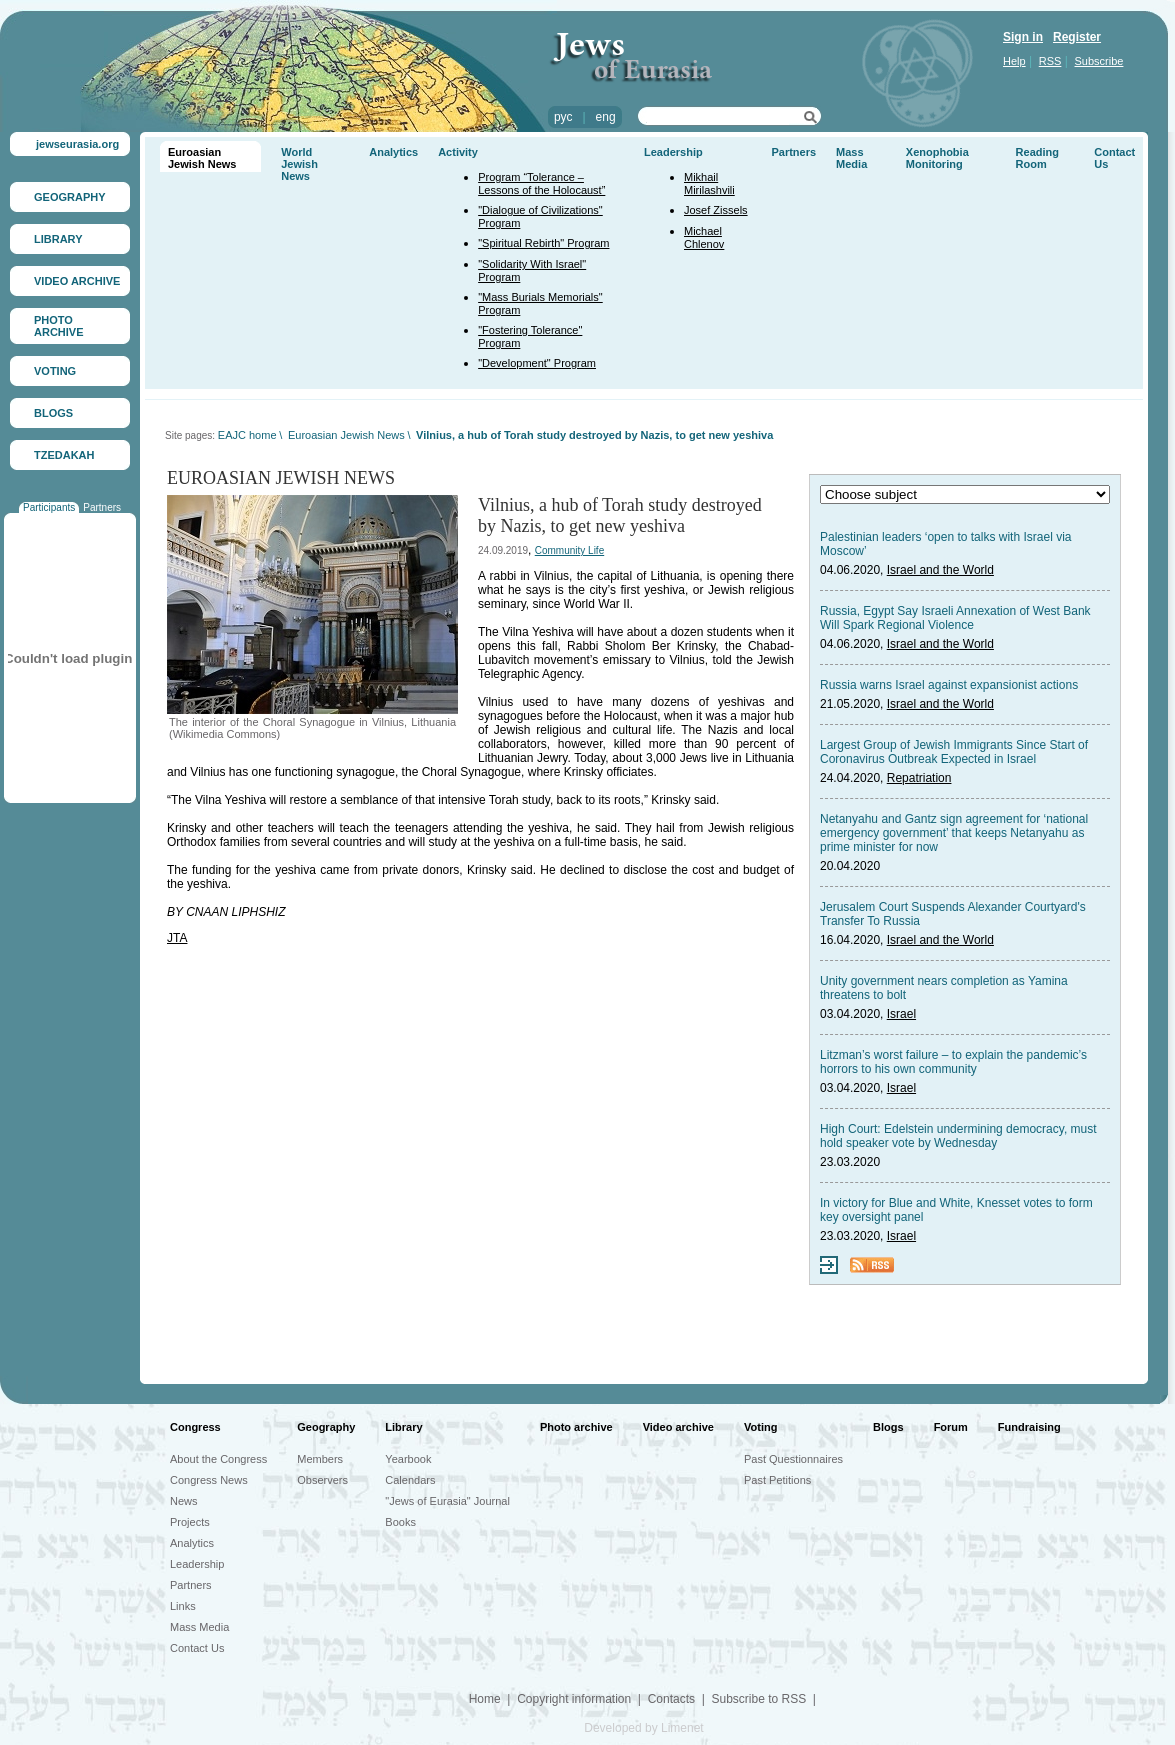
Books (400, 1522)
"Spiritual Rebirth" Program (543, 243)
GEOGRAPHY (70, 197)
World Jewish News (299, 164)
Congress (195, 1427)
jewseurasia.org (77, 144)
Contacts (671, 1699)
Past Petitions (777, 1480)
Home (485, 1699)
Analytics (393, 152)
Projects (190, 1522)
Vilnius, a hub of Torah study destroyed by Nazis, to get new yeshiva (594, 435)
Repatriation (919, 778)
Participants (49, 507)
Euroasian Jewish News (202, 158)
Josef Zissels (716, 210)
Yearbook (408, 1459)
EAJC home (247, 435)
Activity (458, 152)
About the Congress (218, 1459)
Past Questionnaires (793, 1459)
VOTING (55, 371)
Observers (322, 1480)
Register (1077, 37)
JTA (177, 938)
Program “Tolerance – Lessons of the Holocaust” (541, 183)
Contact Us (197, 1648)
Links (183, 1606)
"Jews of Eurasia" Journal (447, 1501)
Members (320, 1459)
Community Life (569, 550)
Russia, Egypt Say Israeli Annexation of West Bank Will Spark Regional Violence (955, 618)
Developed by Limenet (643, 1728)
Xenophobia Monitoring (937, 158)
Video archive (678, 1427)
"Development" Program (537, 363)
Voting (760, 1427)
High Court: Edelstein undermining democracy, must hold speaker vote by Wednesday (958, 1136)
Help (1014, 61)
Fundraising (1029, 1427)
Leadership (673, 152)
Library (403, 1427)
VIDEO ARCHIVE (77, 281)
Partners (102, 507)
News (184, 1501)
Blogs (888, 1427)
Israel (901, 1014)
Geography (326, 1427)
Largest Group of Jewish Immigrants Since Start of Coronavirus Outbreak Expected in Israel (954, 752)
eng (606, 117)
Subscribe (1099, 61)
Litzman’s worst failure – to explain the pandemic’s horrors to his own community (953, 1062)
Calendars (410, 1480)
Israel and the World (940, 570)
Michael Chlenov (704, 237)
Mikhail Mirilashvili (709, 183)
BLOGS (53, 413)
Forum (951, 1427)
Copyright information (574, 1699)
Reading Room (1037, 158)
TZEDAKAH (64, 455)
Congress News (209, 1480)
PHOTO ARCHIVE (59, 326)
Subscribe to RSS (758, 1699)
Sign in (1023, 37)
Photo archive (576, 1427)
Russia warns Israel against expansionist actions (949, 685)
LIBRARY (58, 239)
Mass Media (851, 158)
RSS (1050, 61)
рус (563, 117)
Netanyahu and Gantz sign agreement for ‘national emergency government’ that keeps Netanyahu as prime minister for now (954, 833)
